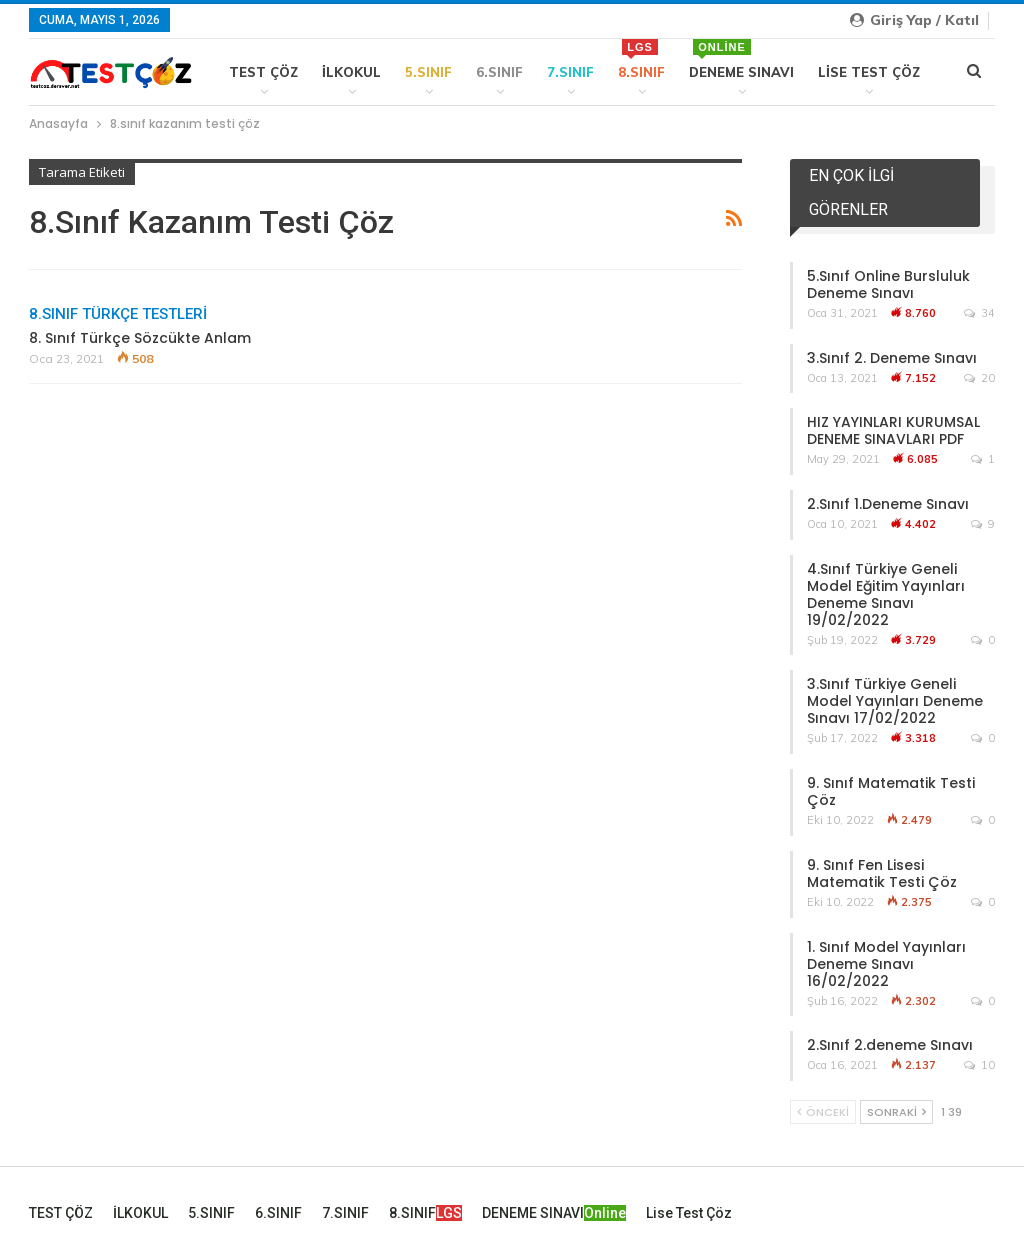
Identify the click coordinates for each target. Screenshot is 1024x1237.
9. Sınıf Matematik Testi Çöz (891, 791)
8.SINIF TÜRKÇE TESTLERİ (118, 314)
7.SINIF (570, 72)
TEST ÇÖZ (263, 72)
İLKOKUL (351, 72)
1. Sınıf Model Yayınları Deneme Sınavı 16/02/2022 (886, 964)
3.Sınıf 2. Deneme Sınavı (892, 358)
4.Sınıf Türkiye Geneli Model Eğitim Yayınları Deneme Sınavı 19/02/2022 (886, 594)
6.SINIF (499, 72)
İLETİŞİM (972, 1205)
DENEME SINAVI (741, 59)
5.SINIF (428, 72)
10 (979, 1065)
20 (979, 378)
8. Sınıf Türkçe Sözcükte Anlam (140, 338)
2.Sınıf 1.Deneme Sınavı (888, 504)
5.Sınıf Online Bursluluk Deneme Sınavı (888, 284)
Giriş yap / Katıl (914, 20)
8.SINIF (641, 59)
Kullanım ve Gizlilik (895, 1205)
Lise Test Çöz (869, 72)
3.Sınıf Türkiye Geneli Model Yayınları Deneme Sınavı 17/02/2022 (895, 701)
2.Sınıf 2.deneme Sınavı (890, 1045)
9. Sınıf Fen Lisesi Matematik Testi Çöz (882, 873)
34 (979, 313)
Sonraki (896, 1112)
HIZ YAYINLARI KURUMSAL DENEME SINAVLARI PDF (893, 430)
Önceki (823, 1112)
